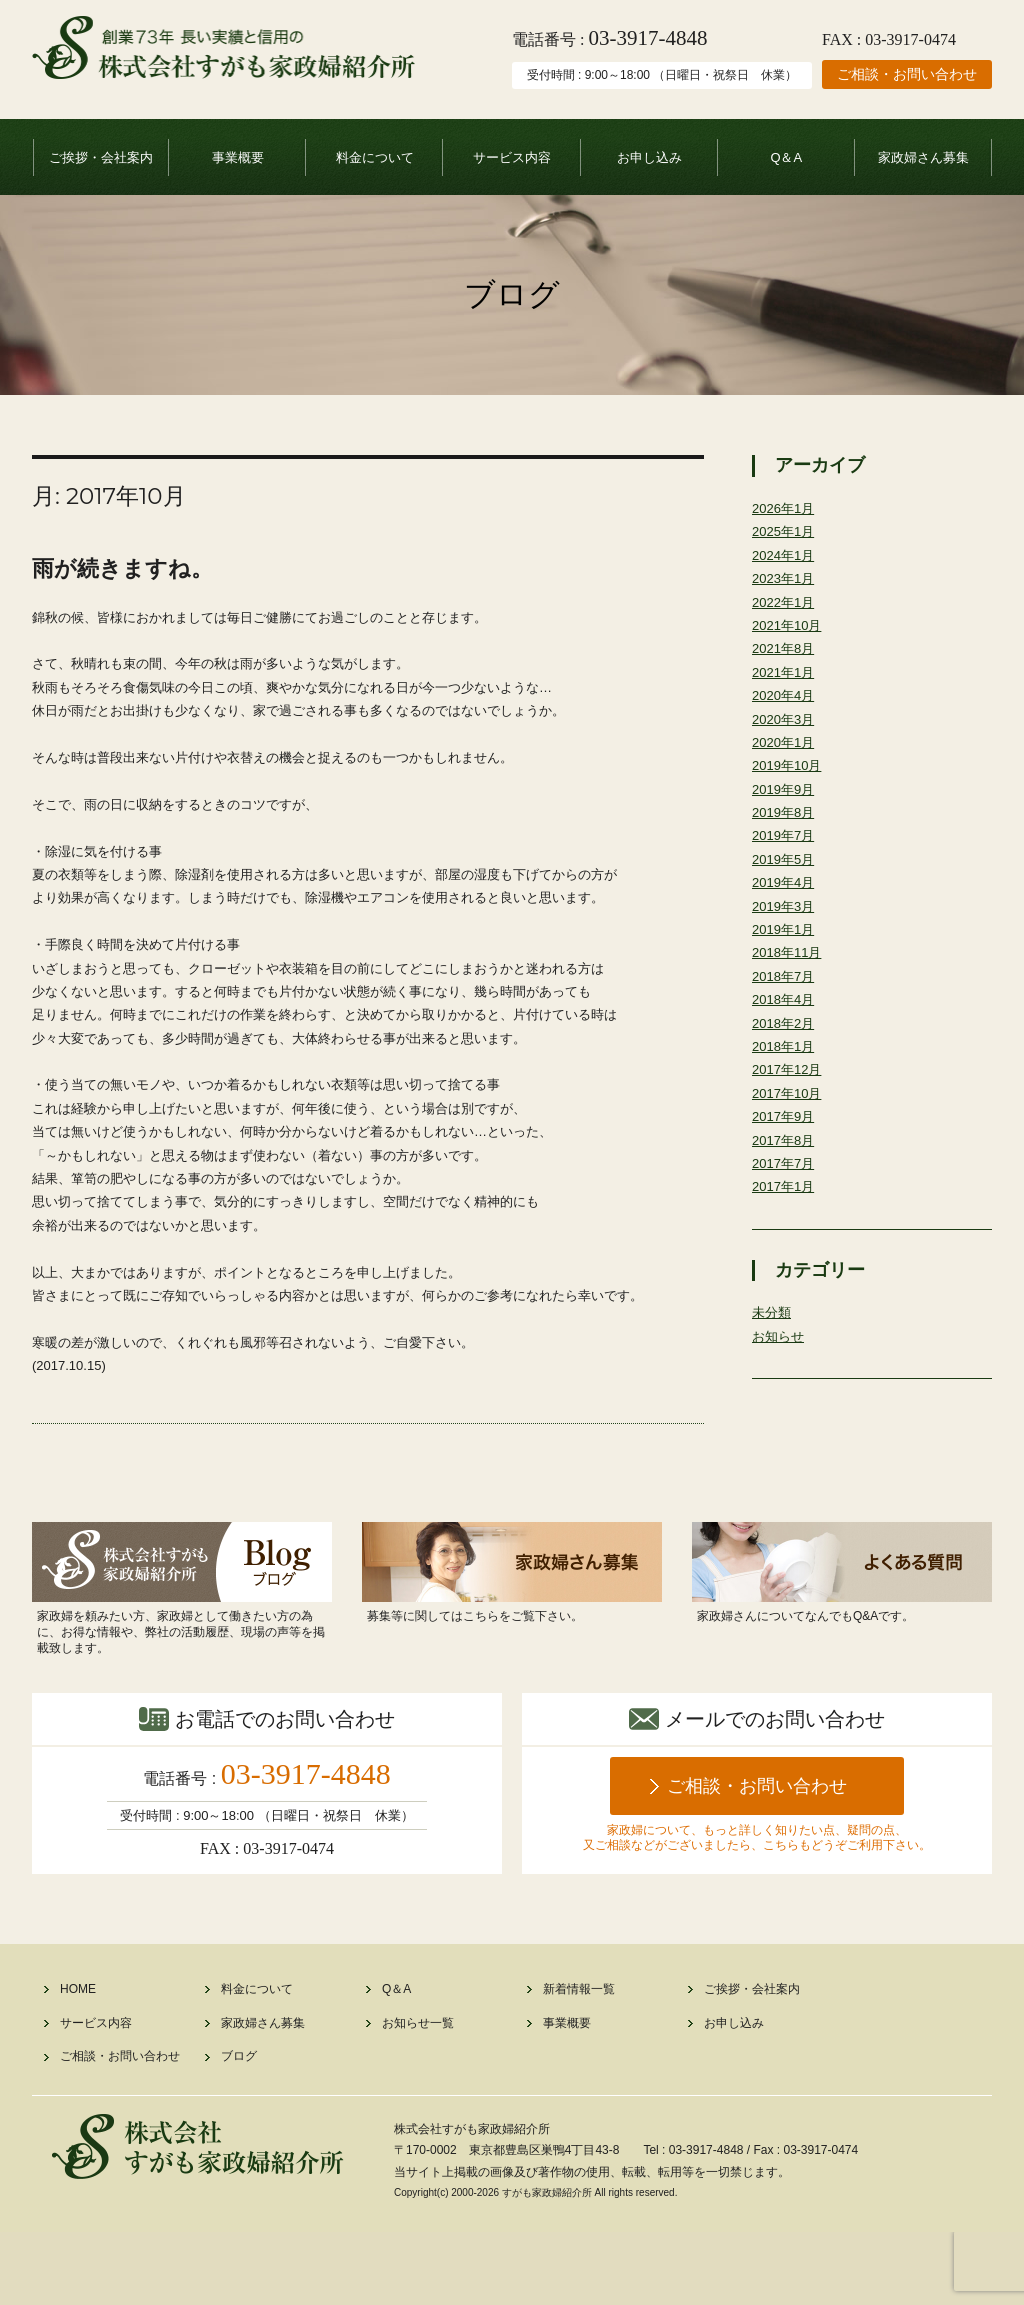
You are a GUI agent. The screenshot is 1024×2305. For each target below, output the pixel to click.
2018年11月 (789, 988)
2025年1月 (785, 534)
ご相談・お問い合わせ (907, 74)
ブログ (239, 2130)
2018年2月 (785, 1063)
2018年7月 (785, 1013)
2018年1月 (785, 1088)
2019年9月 (785, 811)
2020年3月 (785, 736)
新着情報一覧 (579, 2062)
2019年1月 (785, 962)
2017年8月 (785, 1189)
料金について (375, 157)
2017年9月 (785, 1164)
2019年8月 (785, 836)
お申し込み (649, 157)
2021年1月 (785, 685)
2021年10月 (789, 635)
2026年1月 (785, 509)
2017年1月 (785, 1239)
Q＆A (786, 157)
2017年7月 (785, 1214)
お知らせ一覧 (418, 2096)
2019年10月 (789, 786)
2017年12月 (789, 1113)
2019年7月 (785, 862)
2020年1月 (785, 761)
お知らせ (780, 1392)
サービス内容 (512, 157)
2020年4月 (785, 710)
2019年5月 (785, 887)
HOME (78, 2062)
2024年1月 (785, 559)
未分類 (773, 1367)
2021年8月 (785, 660)
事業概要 (238, 157)
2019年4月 (785, 912)
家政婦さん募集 (923, 157)
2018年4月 (785, 1038)
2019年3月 (785, 937)
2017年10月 (789, 1139)
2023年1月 (785, 585)
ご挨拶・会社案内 (101, 157)
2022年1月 (785, 610)
